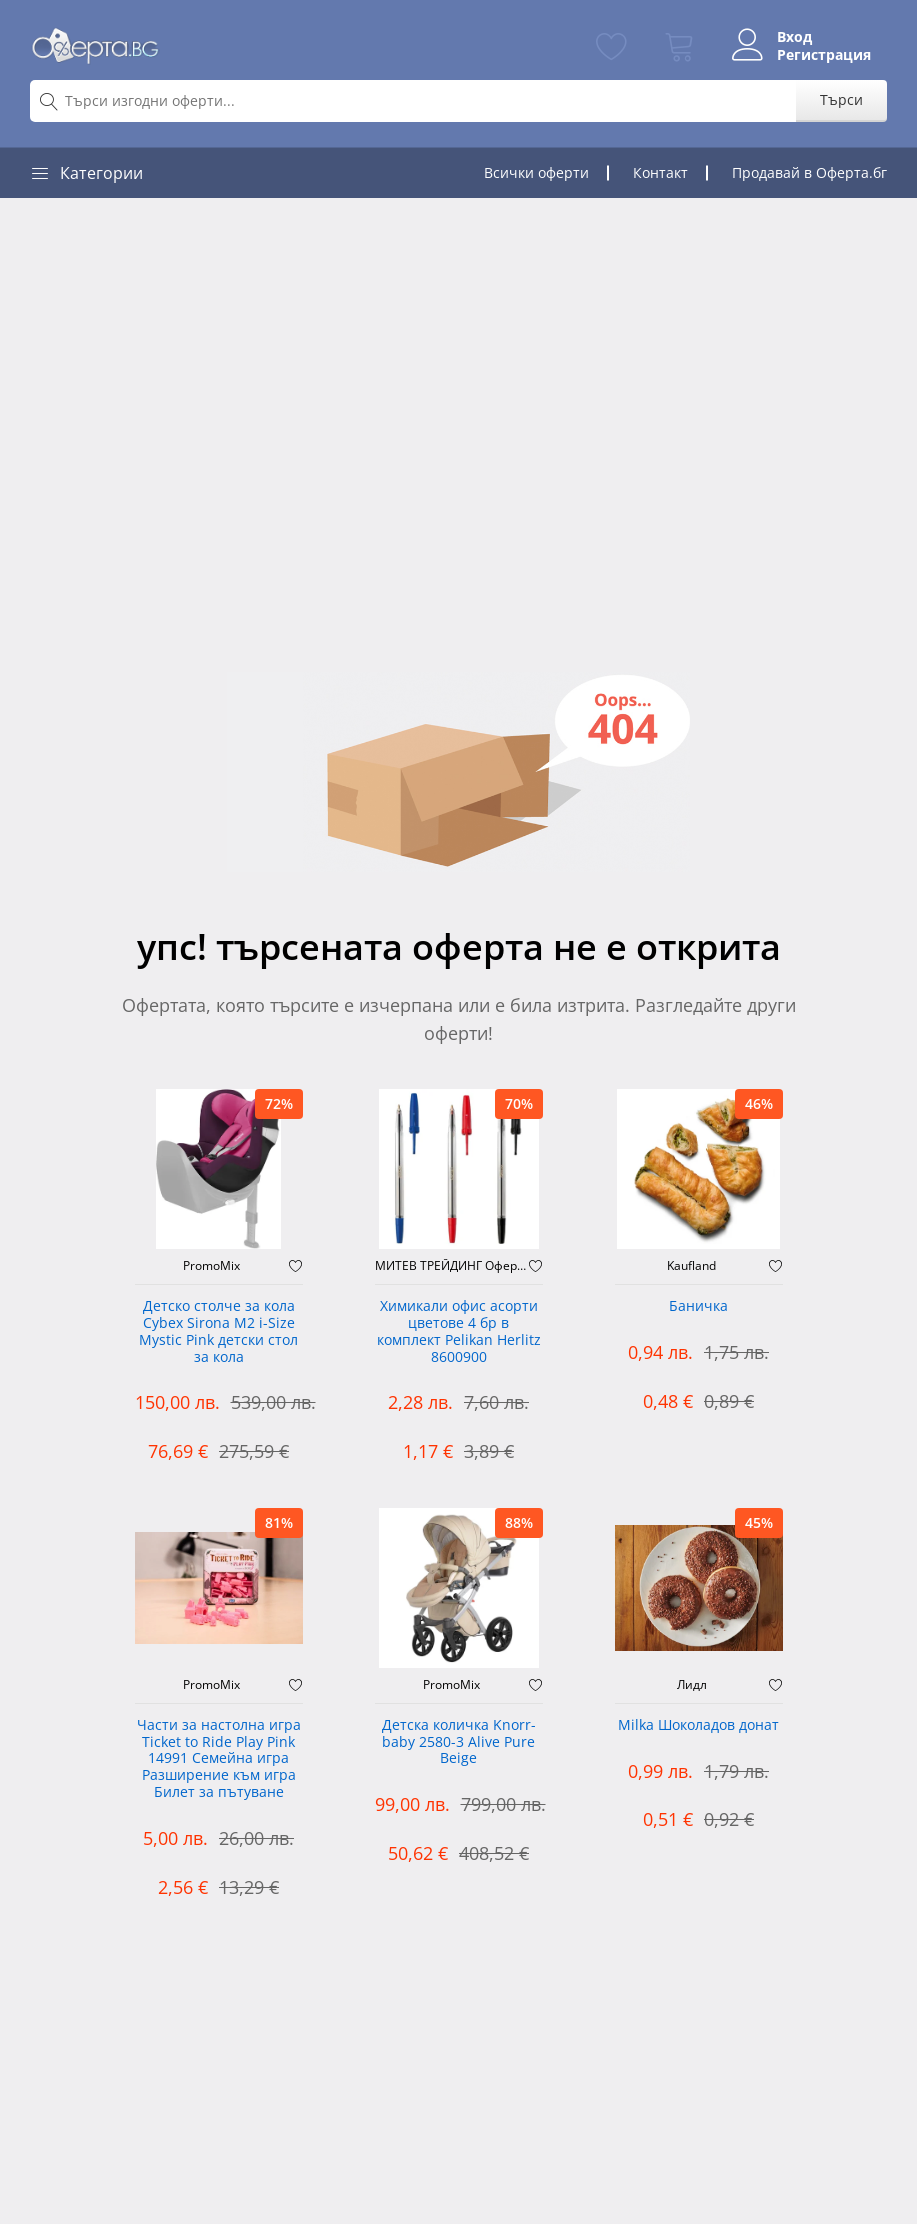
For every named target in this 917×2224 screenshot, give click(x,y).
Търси (841, 99)
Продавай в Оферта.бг (809, 172)
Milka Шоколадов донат (698, 1725)
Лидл (692, 1685)
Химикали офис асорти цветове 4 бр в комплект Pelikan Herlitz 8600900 (459, 1331)
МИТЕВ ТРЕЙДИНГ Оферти (452, 1266)
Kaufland (691, 1266)
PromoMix (211, 1266)
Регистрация (824, 55)
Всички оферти (536, 172)
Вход (794, 37)
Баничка (698, 1306)
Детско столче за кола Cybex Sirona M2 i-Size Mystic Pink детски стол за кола (218, 1331)
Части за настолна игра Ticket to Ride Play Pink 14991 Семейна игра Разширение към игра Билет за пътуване (219, 1759)
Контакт (660, 172)
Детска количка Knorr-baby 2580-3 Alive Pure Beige (459, 1742)
